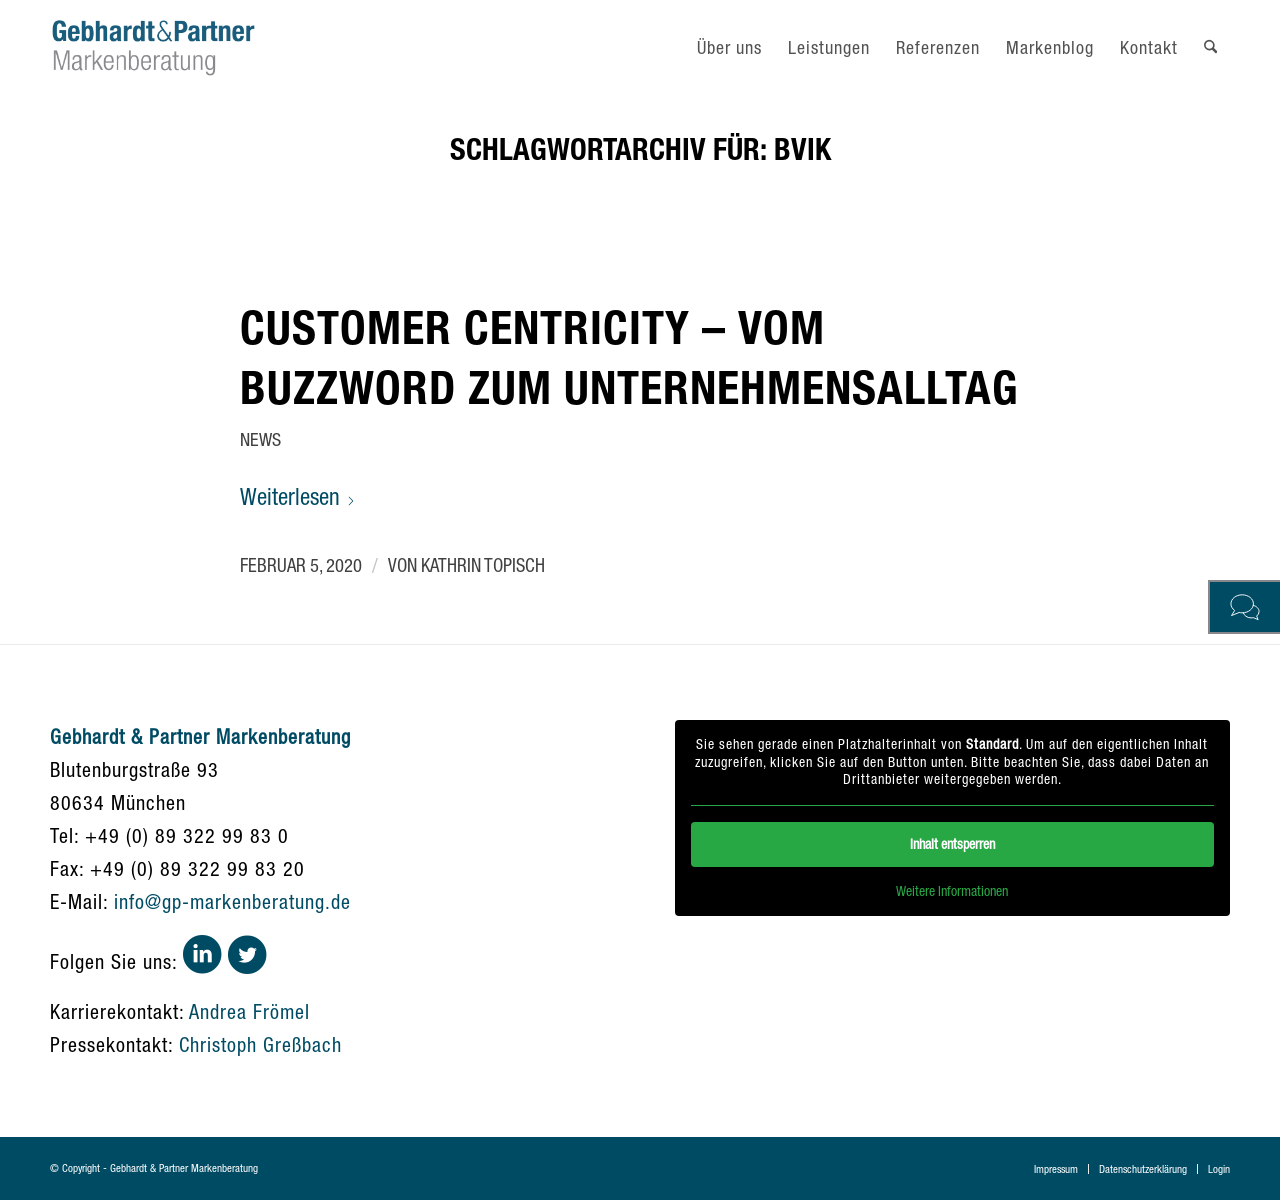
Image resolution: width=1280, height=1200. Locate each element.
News (260, 439)
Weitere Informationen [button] (953, 890)
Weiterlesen (298, 496)
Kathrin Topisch (483, 565)
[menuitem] (729, 47)
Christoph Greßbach (260, 1044)
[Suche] (1210, 47)
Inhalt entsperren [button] (952, 843)
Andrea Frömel (249, 1011)
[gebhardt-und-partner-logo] (153, 47)
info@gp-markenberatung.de (232, 901)
